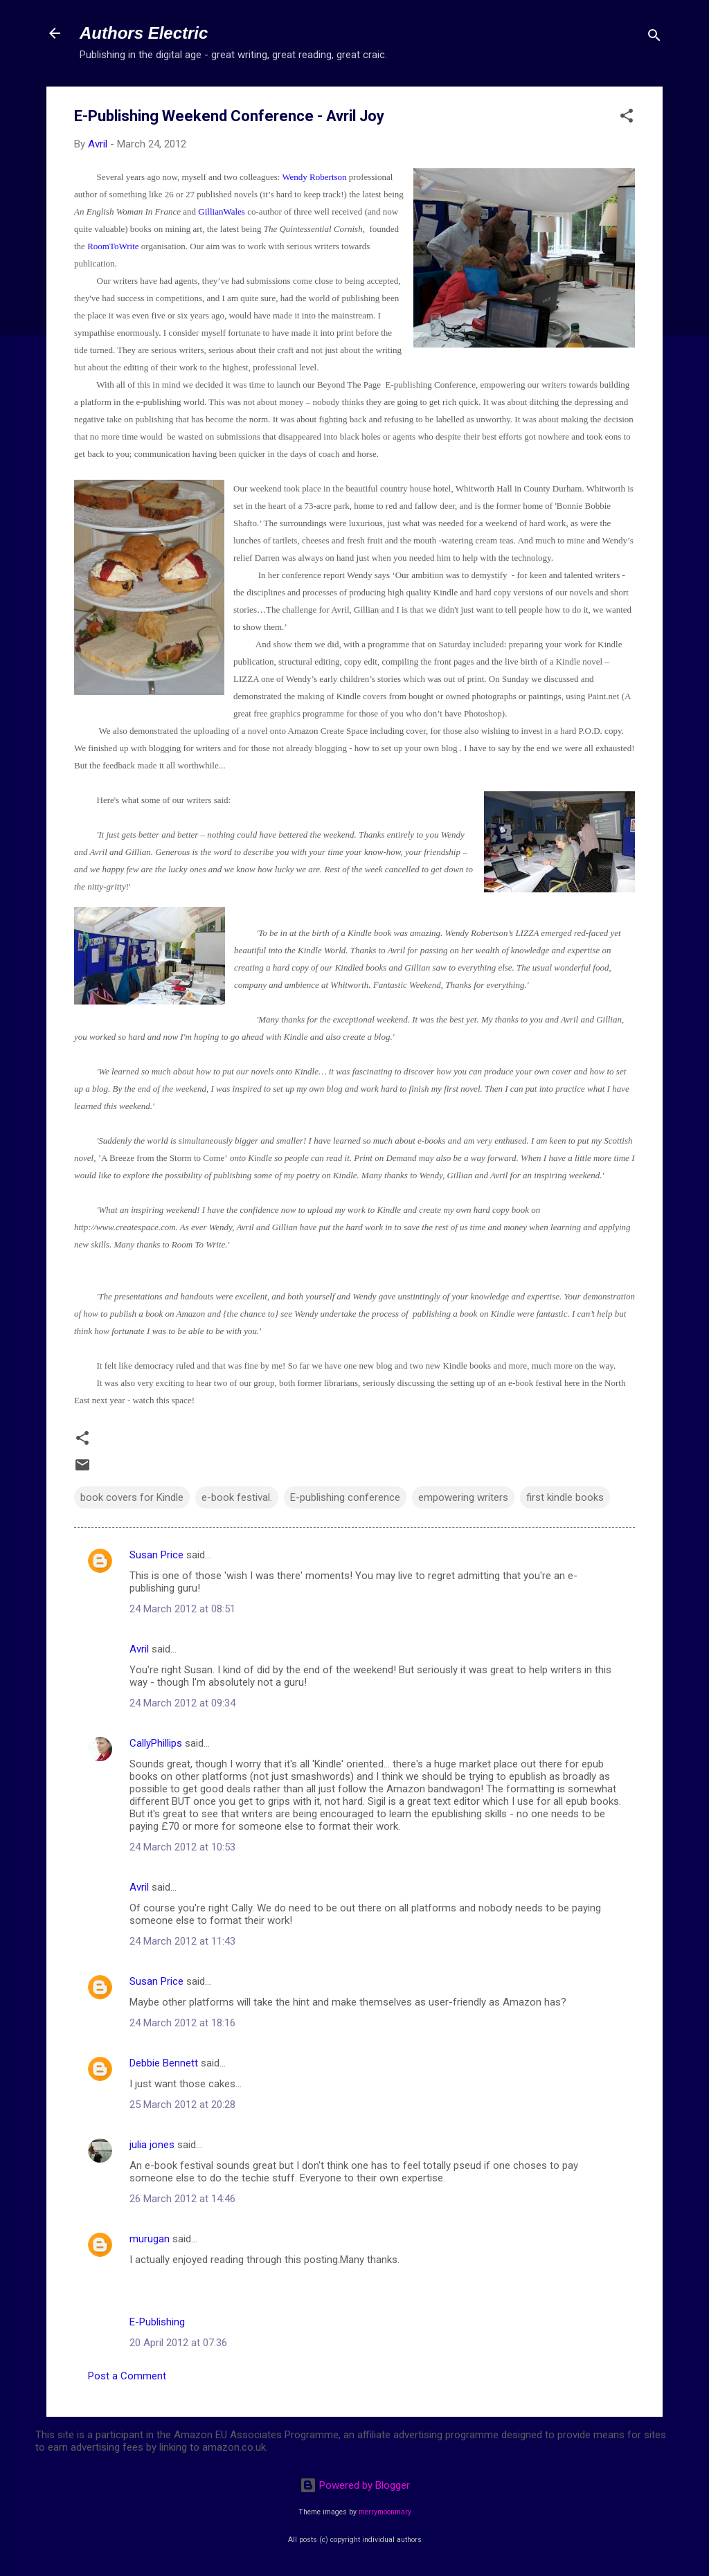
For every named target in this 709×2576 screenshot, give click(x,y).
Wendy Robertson (314, 177)
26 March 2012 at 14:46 (182, 2198)
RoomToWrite (112, 246)
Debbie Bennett (163, 2063)
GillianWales (222, 211)
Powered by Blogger (355, 2485)
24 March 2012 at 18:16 (182, 2023)
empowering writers (463, 1497)
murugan (149, 2239)
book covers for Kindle (131, 1497)
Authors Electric (144, 33)
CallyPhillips (155, 1743)
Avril (139, 1649)
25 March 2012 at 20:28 (182, 2104)
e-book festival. (236, 1497)
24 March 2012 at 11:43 (182, 1941)
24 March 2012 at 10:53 (182, 1847)
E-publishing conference (345, 1497)
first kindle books (565, 1497)
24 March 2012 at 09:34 (182, 1703)
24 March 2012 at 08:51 (182, 1609)
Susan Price (156, 1555)
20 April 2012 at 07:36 (178, 2342)
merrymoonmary (385, 2511)
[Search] (654, 38)
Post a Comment (127, 2376)
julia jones (151, 2144)
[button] (626, 118)
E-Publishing (157, 2322)
